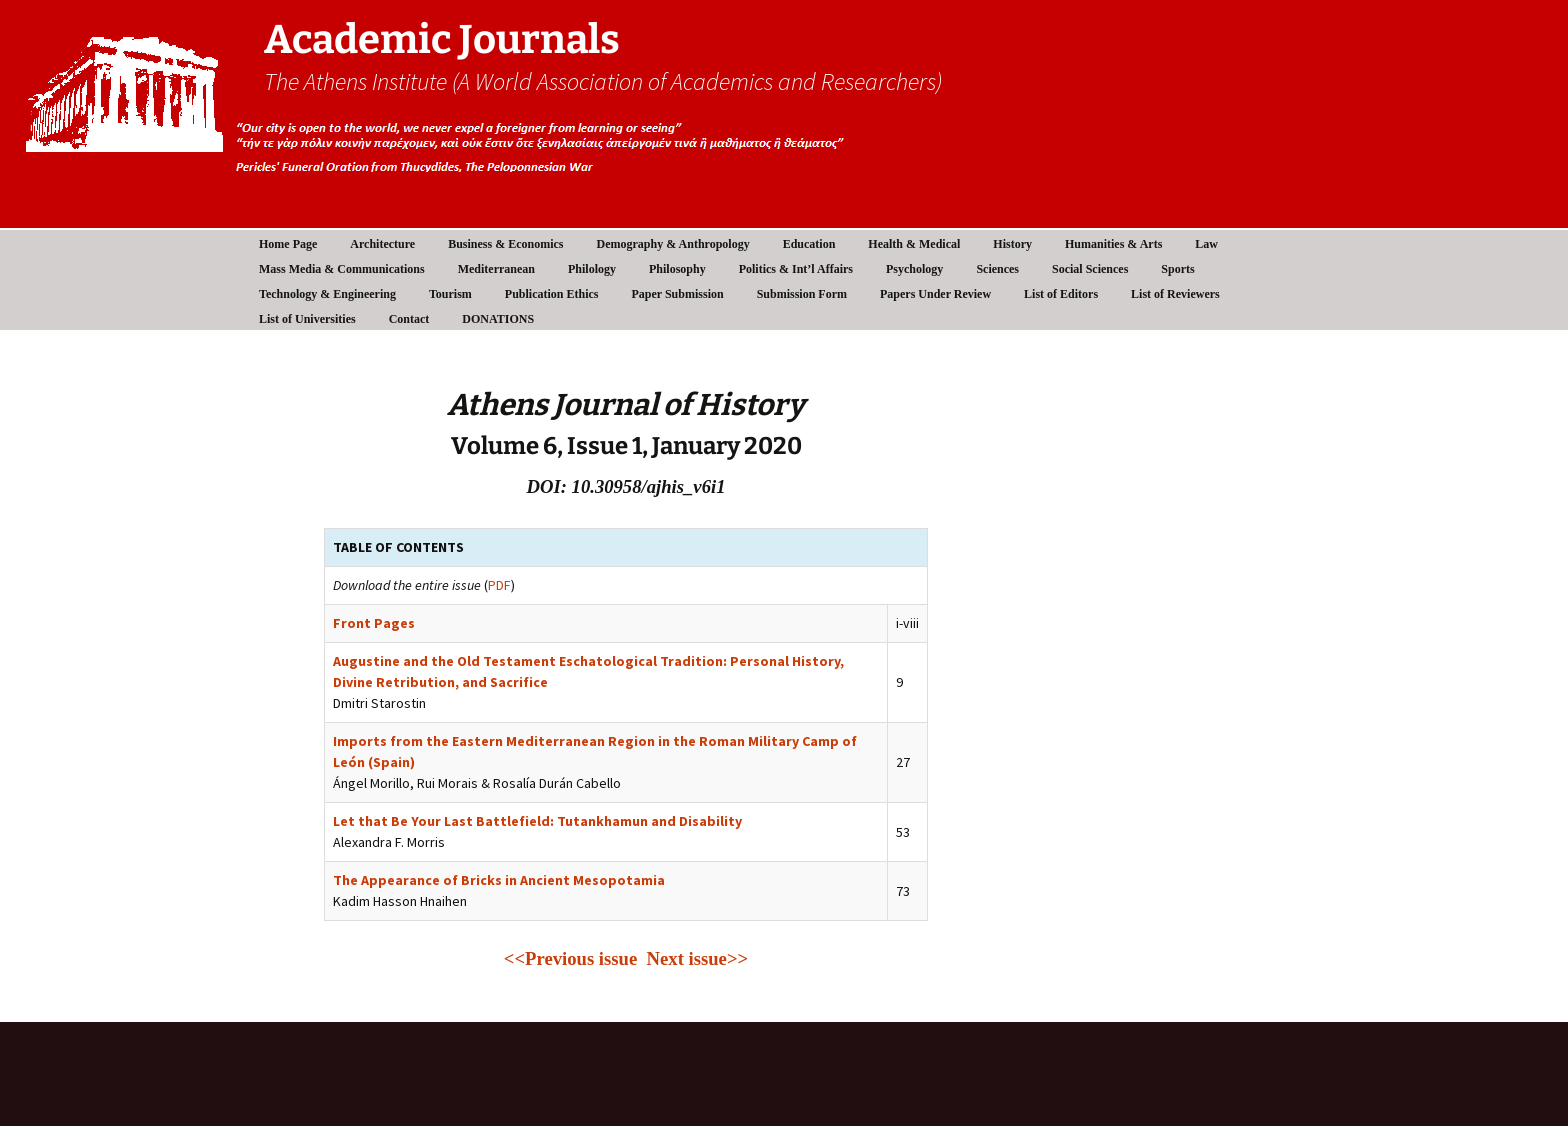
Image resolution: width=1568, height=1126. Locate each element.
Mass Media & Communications (342, 269)
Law (1206, 244)
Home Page (288, 244)
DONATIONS (498, 319)
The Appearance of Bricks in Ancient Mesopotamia (499, 880)
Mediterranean (496, 269)
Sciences (997, 269)
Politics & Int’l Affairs (796, 269)
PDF (499, 585)
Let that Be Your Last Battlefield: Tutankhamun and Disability (537, 821)
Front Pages (374, 623)
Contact (409, 319)
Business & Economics (505, 244)
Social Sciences (1090, 269)
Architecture (382, 244)
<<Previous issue (575, 958)
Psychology (914, 269)
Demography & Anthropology (673, 244)
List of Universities (307, 319)
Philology (592, 269)
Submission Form (802, 294)
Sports (1177, 269)
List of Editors (1061, 294)
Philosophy (677, 269)
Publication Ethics (552, 294)
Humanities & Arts (1113, 244)
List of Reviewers (1175, 294)
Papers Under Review (935, 294)
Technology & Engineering (327, 294)
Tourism (450, 294)
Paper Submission (678, 294)
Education (809, 244)
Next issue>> (698, 958)
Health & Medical (914, 244)
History (1012, 244)
